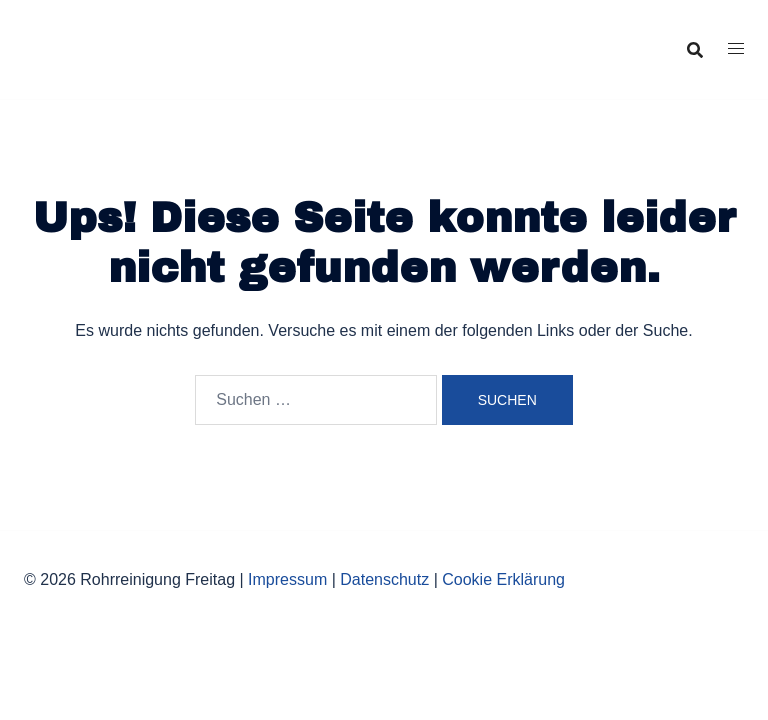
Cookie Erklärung (503, 579)
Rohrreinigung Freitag (166, 33)
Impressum (287, 579)
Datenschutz (384, 579)
